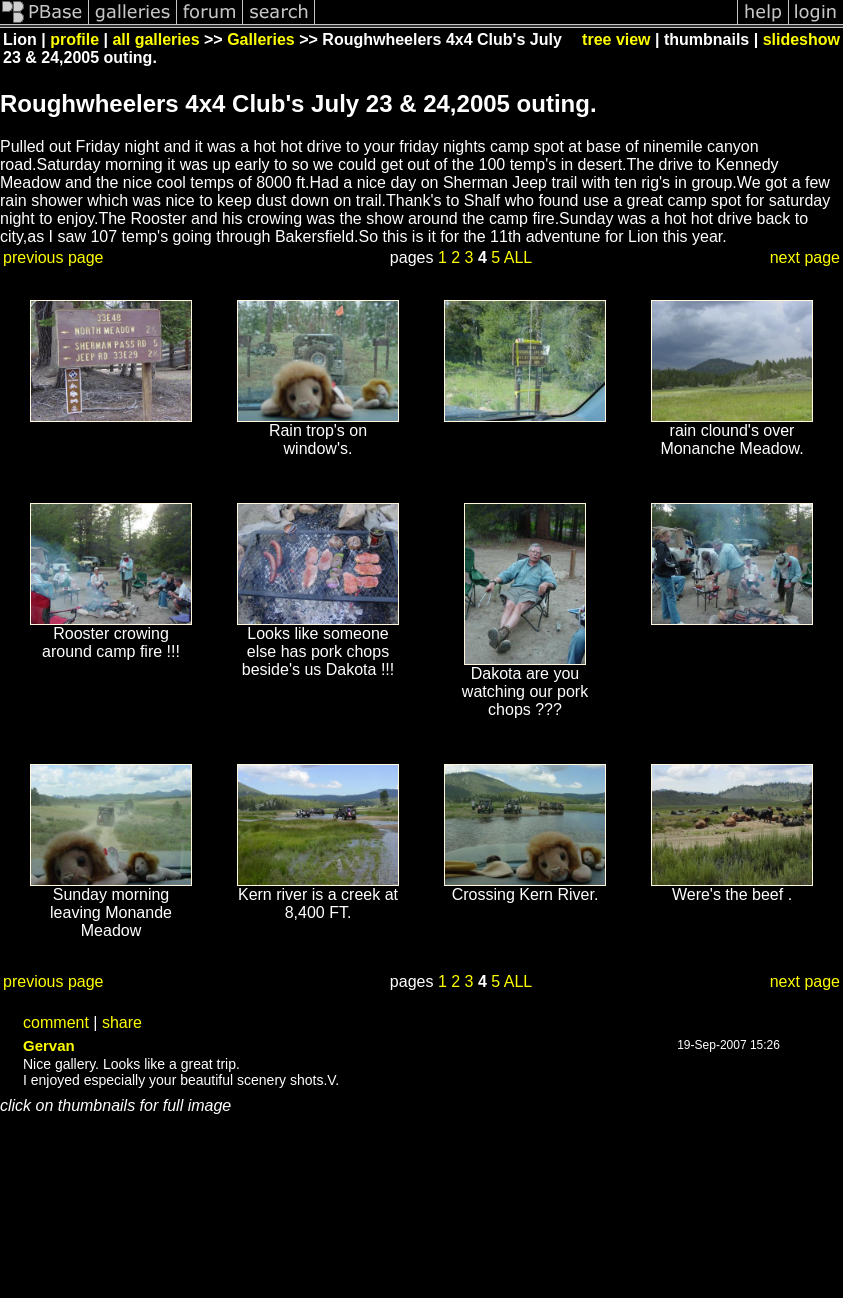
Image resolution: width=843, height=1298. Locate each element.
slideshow (801, 39)
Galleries (261, 39)
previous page (53, 257)
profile (74, 39)
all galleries (155, 39)
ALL (518, 257)
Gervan (49, 1045)
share (122, 1022)
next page (805, 257)
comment (56, 1022)
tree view (616, 39)
